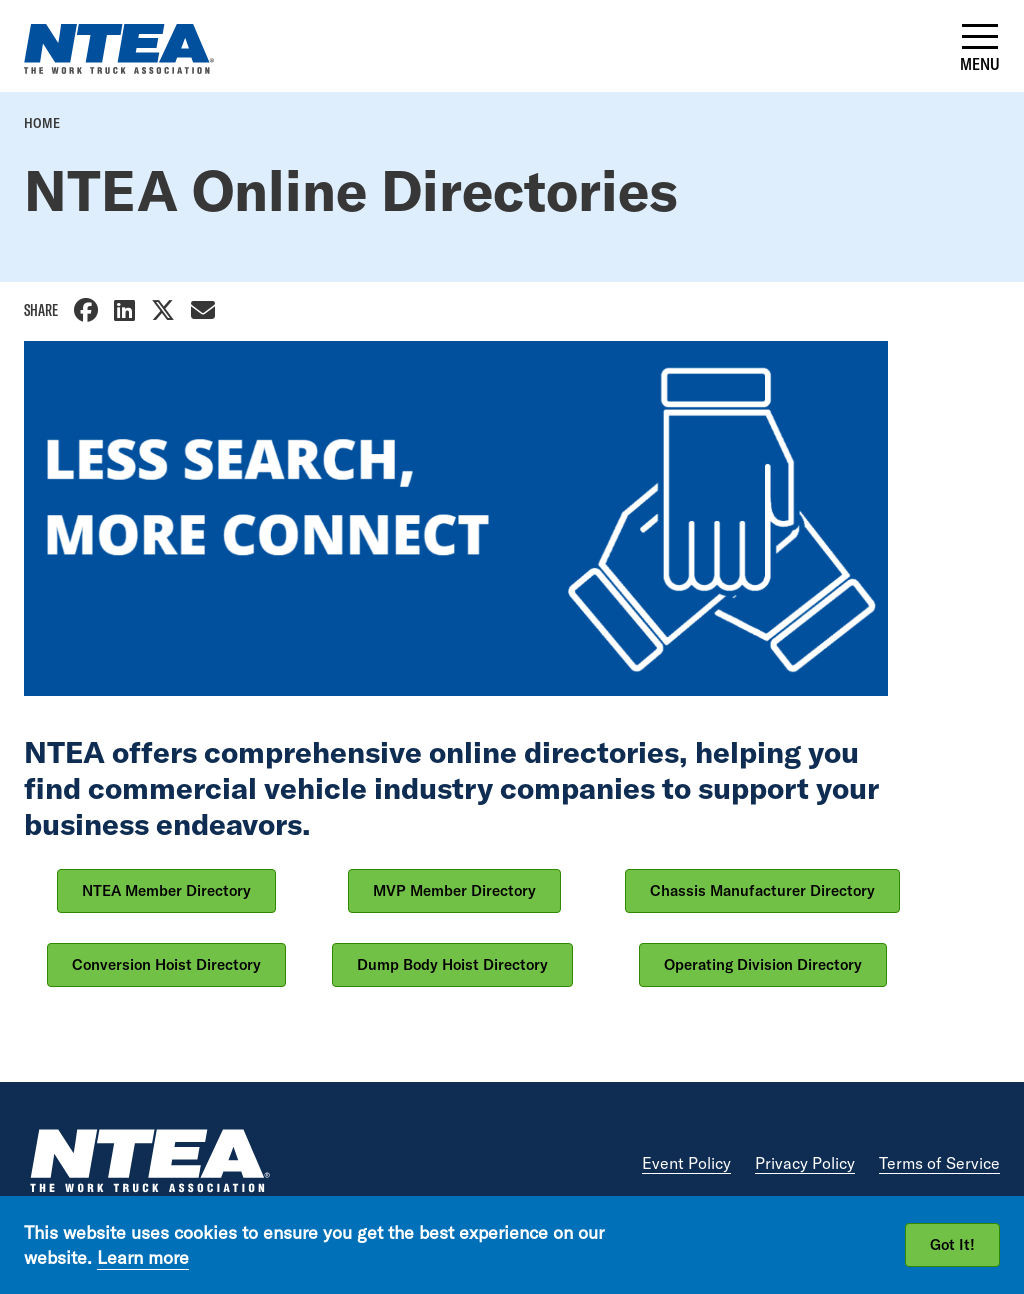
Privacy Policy (805, 1163)
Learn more (143, 1257)
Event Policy (686, 1163)
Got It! (952, 1244)
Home (42, 123)
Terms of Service (939, 1163)
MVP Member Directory (454, 890)
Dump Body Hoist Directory (452, 964)
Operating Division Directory (763, 964)
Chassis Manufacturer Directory (762, 890)
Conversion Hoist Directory (166, 964)
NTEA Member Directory (166, 890)
